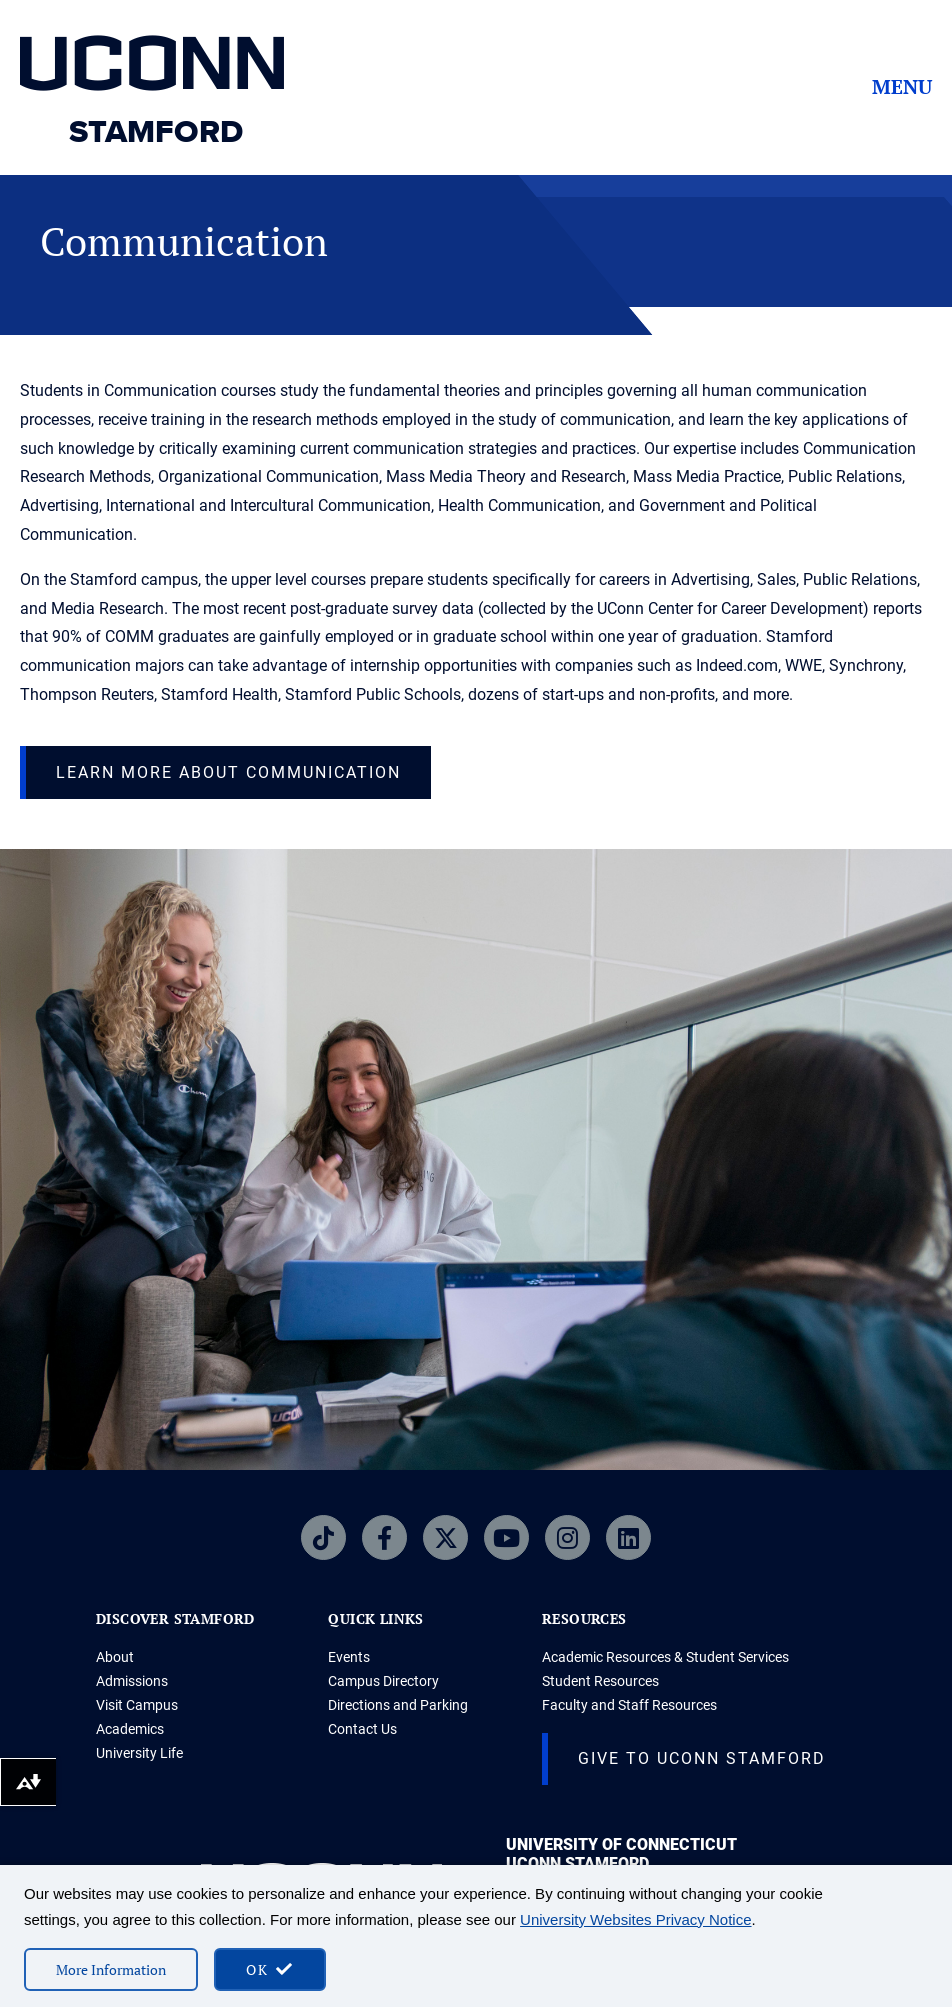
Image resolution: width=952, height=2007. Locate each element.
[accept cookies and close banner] (270, 1969)
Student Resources (600, 1681)
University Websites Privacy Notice (635, 1919)
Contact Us (362, 1729)
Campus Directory (383, 1681)
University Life (139, 1753)
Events (349, 1657)
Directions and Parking (398, 1705)
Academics (130, 1729)
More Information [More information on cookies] (111, 1969)
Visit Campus (137, 1705)
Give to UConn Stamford (702, 1758)
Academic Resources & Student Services (665, 1657)
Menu (902, 87)
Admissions (132, 1681)
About (115, 1657)
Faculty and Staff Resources (629, 1705)
